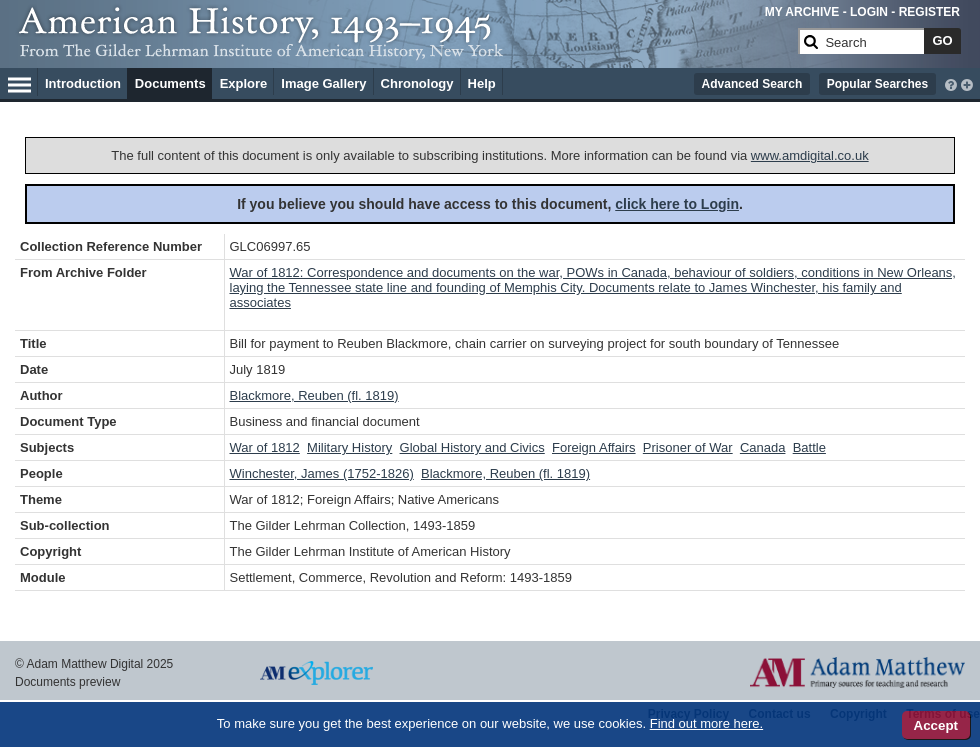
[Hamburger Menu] (19, 82)
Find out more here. (706, 723)
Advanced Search (752, 84)
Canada (763, 447)
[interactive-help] (951, 83)
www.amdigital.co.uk (810, 155)
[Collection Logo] (404, 49)
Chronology (417, 83)
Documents (170, 83)
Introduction (83, 83)
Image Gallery (323, 83)
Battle (809, 447)
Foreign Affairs (594, 447)
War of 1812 (265, 447)
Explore (244, 83)
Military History (349, 447)
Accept (936, 725)
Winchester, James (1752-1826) (322, 473)
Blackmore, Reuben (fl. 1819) (314, 395)
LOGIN (869, 12)
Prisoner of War (688, 447)
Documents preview (67, 682)
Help (482, 83)
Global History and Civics (472, 447)
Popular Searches (877, 84)
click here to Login (677, 204)
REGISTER (929, 12)
